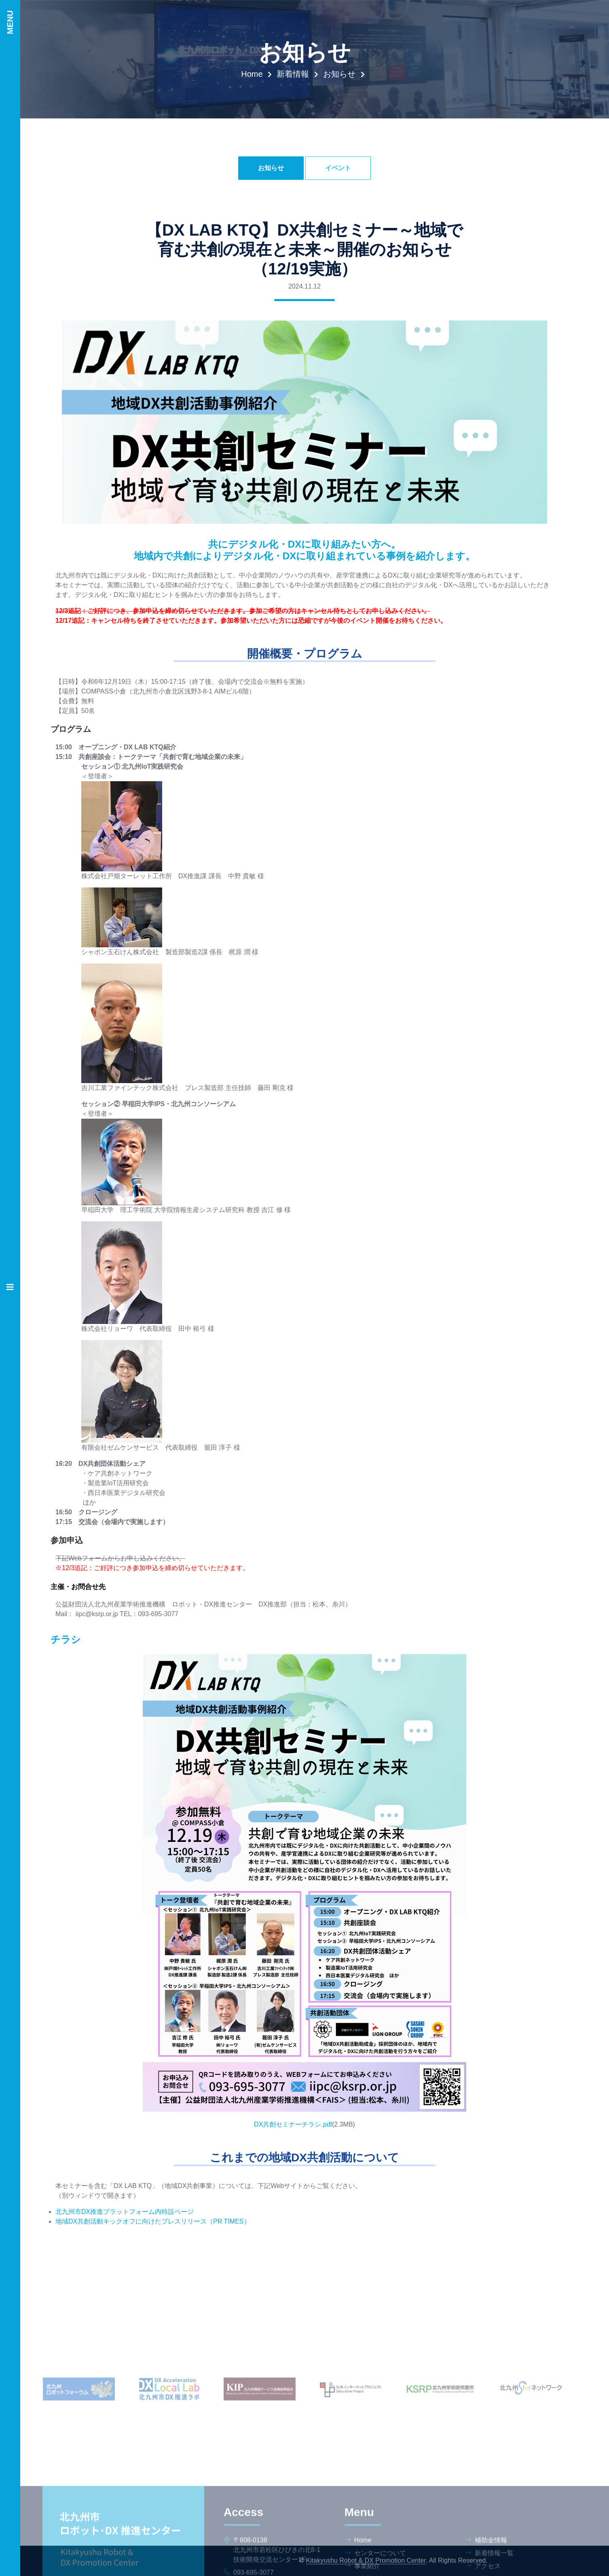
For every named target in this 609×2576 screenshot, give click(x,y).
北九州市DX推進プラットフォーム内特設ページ (124, 2211)
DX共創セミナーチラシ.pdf (293, 2124)
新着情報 (293, 74)
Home (251, 74)
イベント (338, 167)
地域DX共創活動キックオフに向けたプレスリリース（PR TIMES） (152, 2221)
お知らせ (339, 74)
